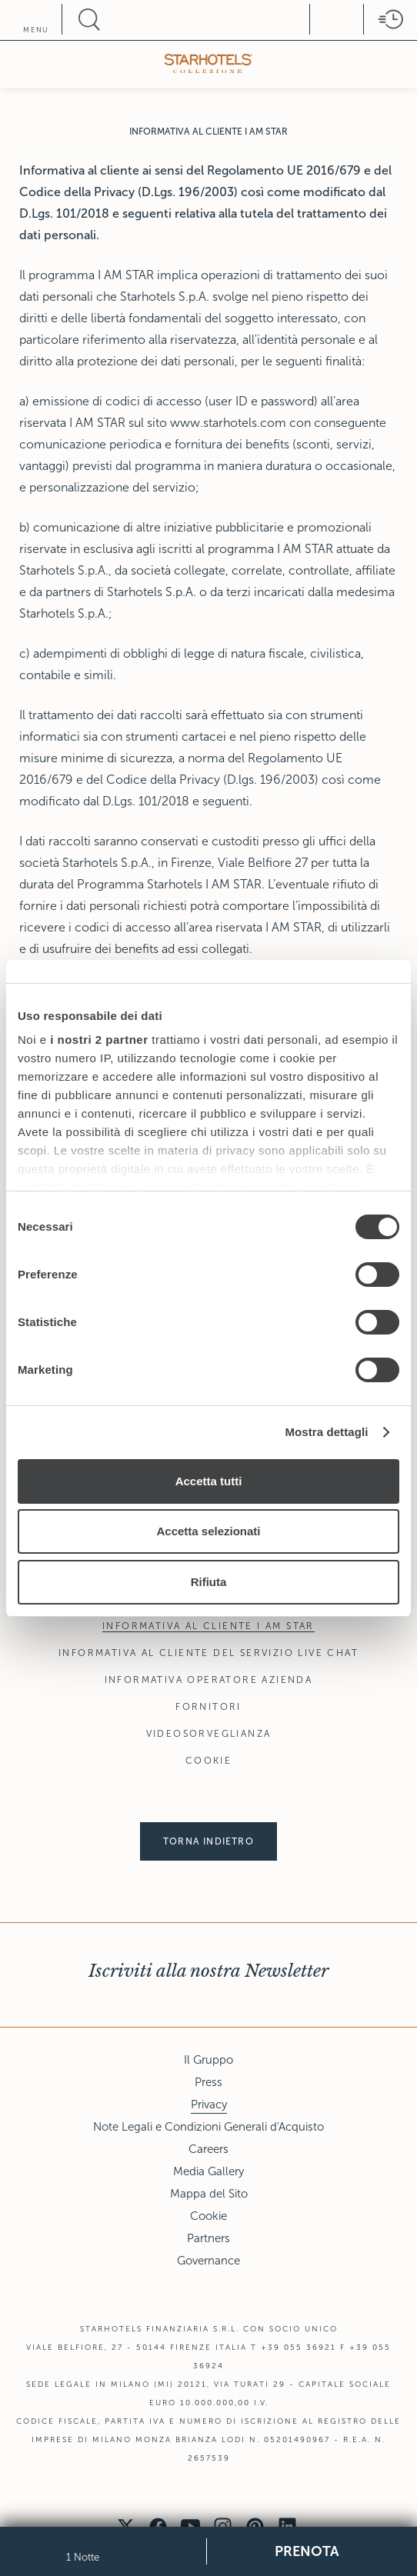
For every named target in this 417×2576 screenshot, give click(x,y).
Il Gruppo (208, 2060)
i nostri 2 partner (99, 1039)
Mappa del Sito (209, 2194)
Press (208, 2082)
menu (36, 30)
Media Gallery (208, 2171)
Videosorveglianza (209, 1733)
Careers (208, 2149)
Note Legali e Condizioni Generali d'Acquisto (208, 2127)
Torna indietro (208, 1841)
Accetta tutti (208, 1481)
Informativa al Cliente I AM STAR (208, 1626)
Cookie (208, 1760)
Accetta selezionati (208, 1531)
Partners (208, 2238)
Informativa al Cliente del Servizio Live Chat (208, 1653)
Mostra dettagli (326, 1431)
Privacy (209, 2104)
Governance (208, 2260)
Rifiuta (209, 1581)
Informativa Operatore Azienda (209, 1680)
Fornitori (208, 1706)
